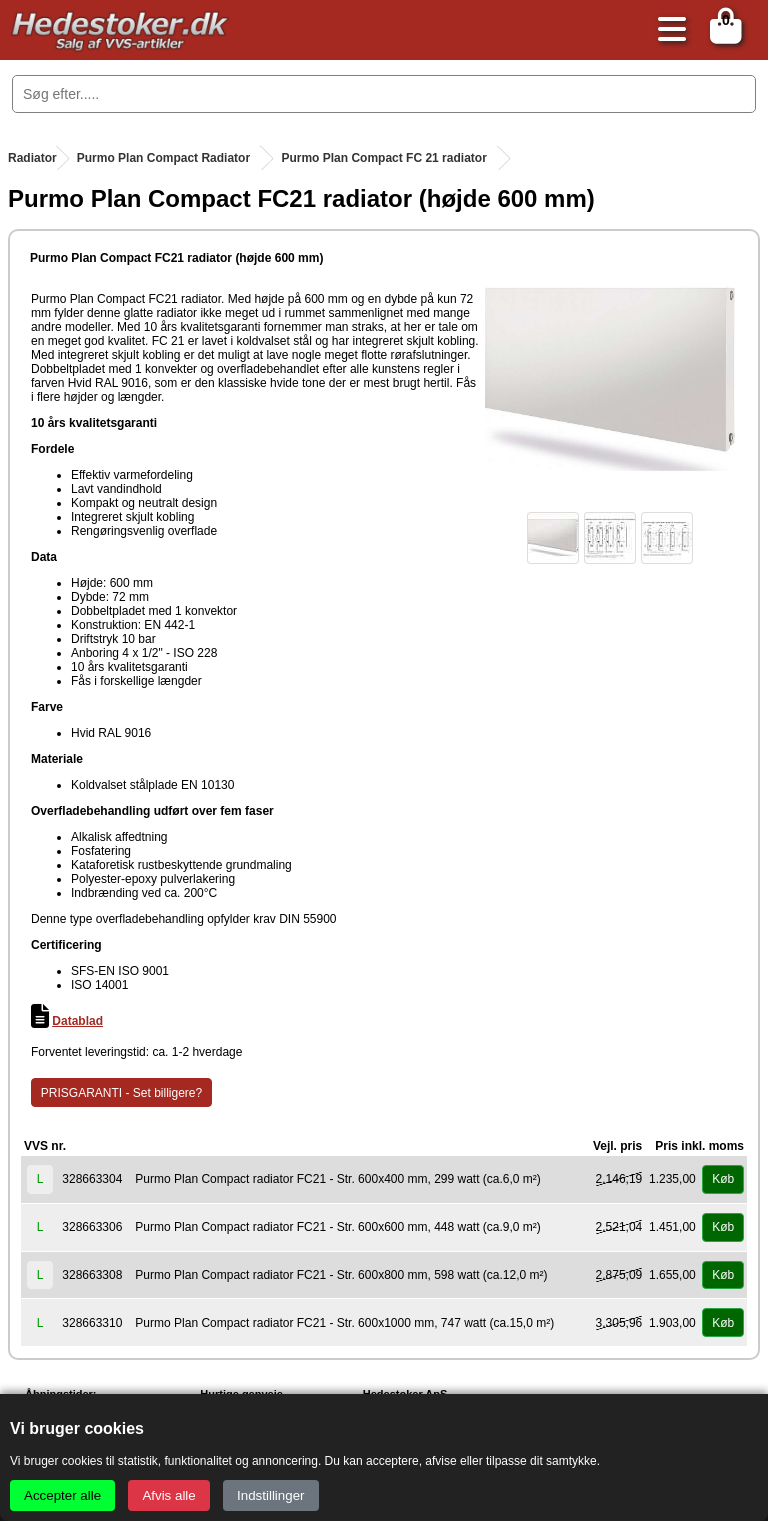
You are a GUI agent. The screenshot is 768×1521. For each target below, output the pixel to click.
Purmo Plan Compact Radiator (163, 158)
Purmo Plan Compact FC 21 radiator (383, 158)
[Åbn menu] (667, 30)
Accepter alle (62, 1495)
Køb (723, 1179)
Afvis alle (168, 1495)
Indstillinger (270, 1495)
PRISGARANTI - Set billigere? (121, 1093)
